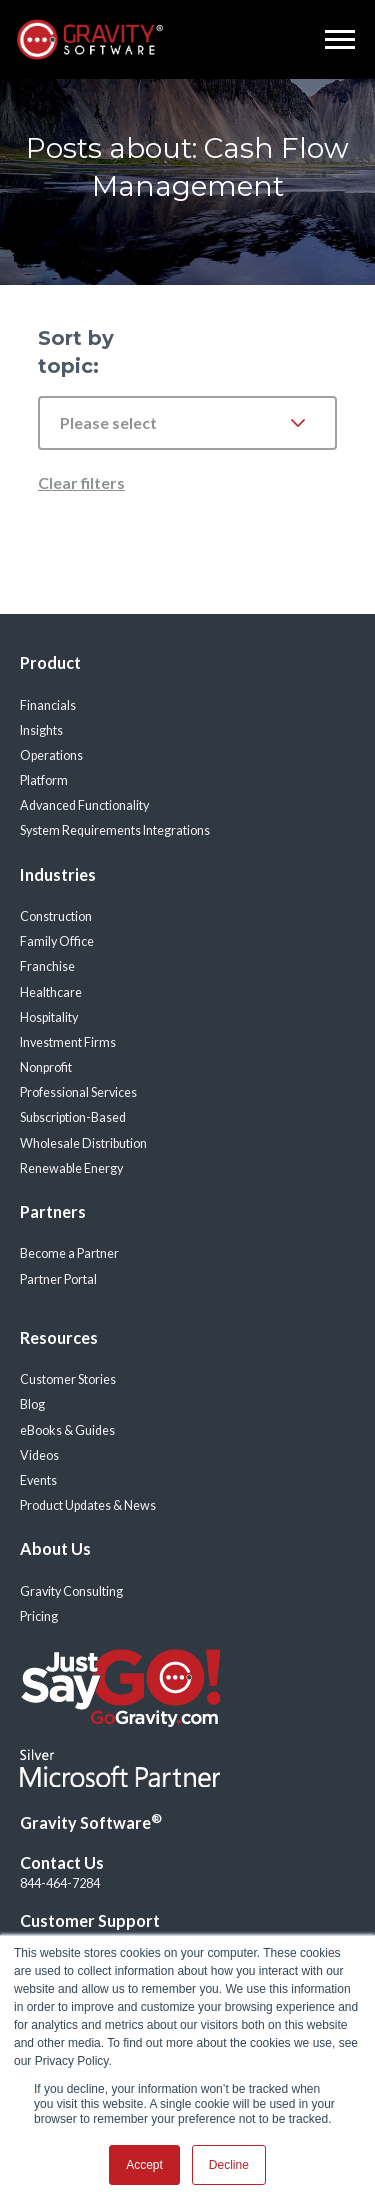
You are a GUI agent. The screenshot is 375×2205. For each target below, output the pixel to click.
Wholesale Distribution (83, 1143)
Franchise (47, 966)
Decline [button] (229, 2165)
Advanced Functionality (84, 805)
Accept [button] (144, 2165)
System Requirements (80, 830)
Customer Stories (68, 1379)
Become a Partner (69, 1253)
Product (50, 662)
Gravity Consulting (71, 1591)
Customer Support (90, 1920)
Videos (39, 1455)
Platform (44, 780)
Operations (51, 755)
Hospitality (49, 1017)
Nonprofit (46, 1067)
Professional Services (78, 1092)
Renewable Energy (71, 1168)
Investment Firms (68, 1042)
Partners (53, 1211)
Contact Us (62, 1862)
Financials (48, 705)
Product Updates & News (88, 1505)
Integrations (176, 830)
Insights (41, 730)
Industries (58, 874)
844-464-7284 (60, 1883)
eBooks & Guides (67, 1430)
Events (38, 1480)
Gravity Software (91, 1822)
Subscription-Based (73, 1117)
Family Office (57, 941)
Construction (56, 916)
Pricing (39, 1616)
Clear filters (81, 482)
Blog (32, 1404)
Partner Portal (58, 1279)
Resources (59, 1337)
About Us (55, 1548)
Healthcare (51, 992)
